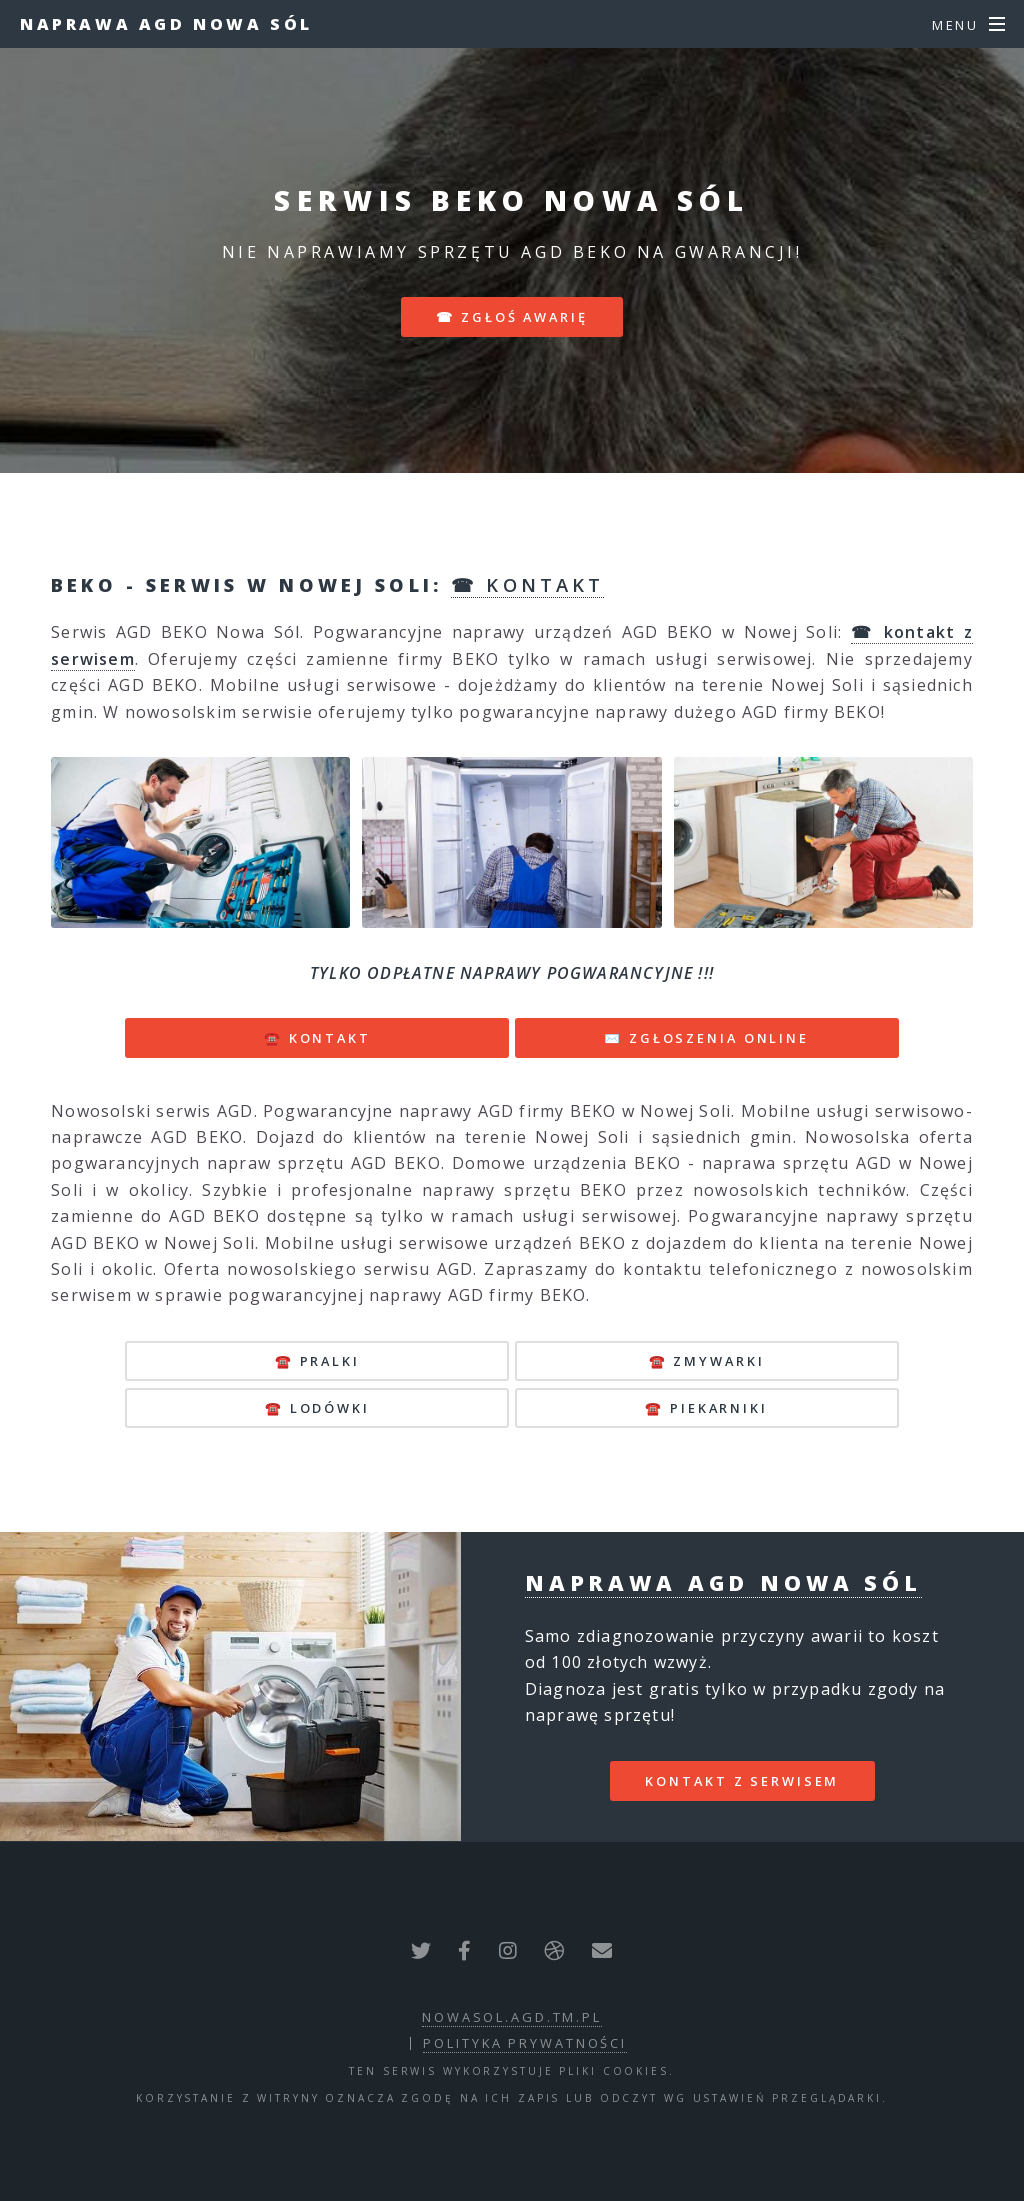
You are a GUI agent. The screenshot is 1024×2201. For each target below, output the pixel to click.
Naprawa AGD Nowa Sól (166, 24)
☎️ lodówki (317, 1408)
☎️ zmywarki (707, 1361)
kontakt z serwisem (742, 1781)
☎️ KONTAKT (317, 1038)
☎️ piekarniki (706, 1408)
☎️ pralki (317, 1361)
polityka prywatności (525, 2043)
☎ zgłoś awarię (511, 317)
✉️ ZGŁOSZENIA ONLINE (706, 1038)
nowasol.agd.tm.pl (512, 2017)
